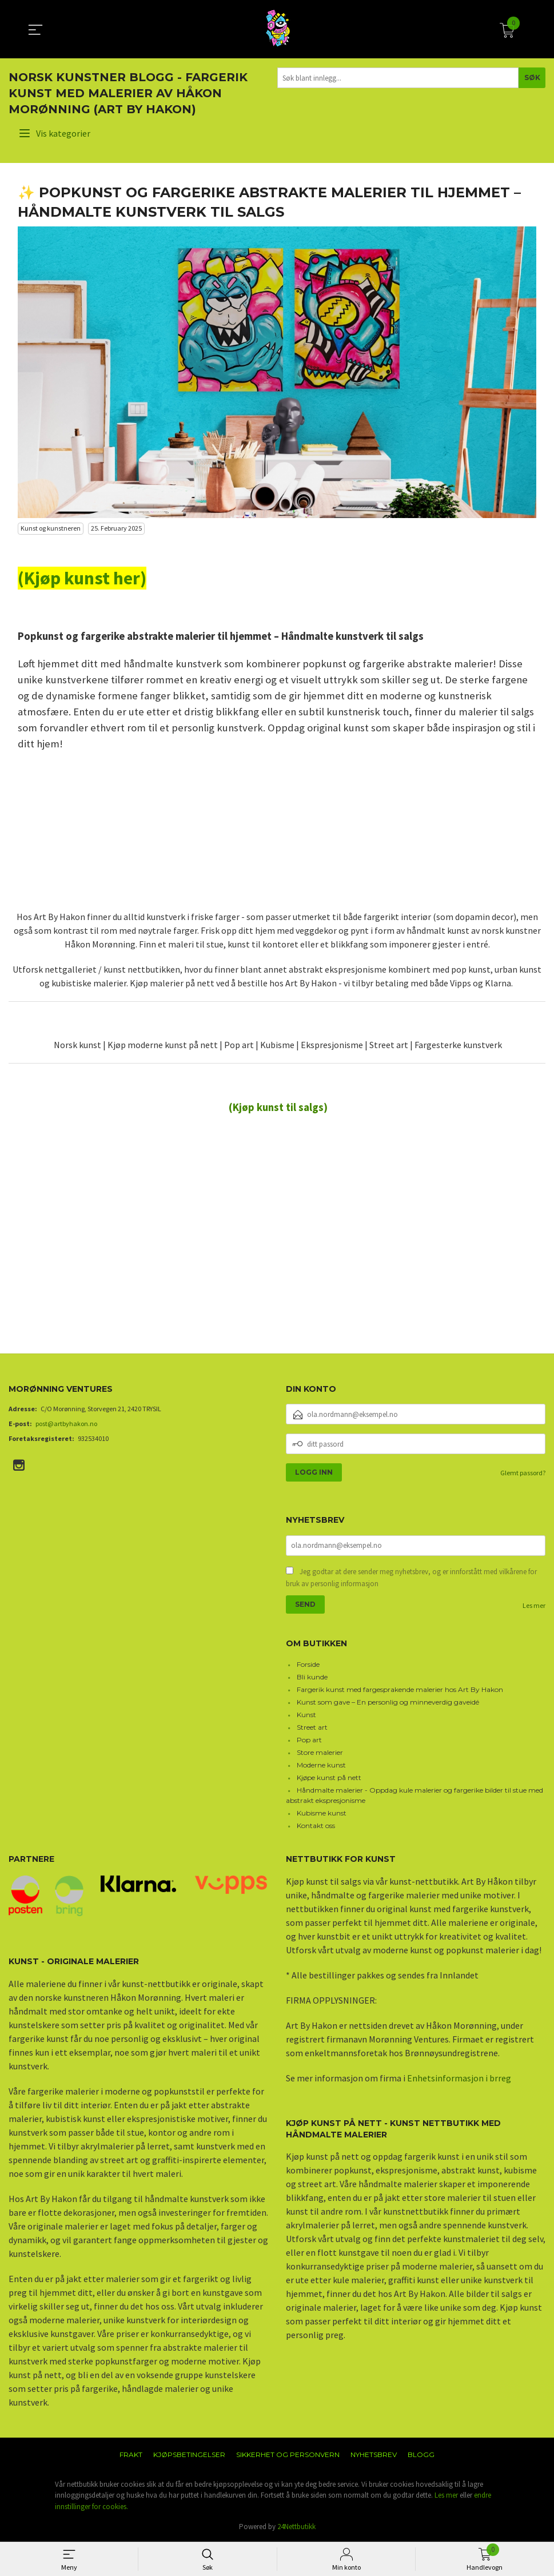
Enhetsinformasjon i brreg (459, 2078)
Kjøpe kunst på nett (329, 1777)
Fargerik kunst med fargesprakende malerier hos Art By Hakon (400, 1689)
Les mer (534, 1605)
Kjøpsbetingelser (189, 2454)
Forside (308, 1664)
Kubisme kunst (321, 1813)
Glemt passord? (522, 1472)
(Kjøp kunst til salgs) (278, 1107)
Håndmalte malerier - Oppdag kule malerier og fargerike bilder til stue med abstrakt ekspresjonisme (415, 1795)
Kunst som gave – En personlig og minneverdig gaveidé (388, 1702)
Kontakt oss (316, 1825)
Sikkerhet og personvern (288, 2454)
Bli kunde (312, 1677)
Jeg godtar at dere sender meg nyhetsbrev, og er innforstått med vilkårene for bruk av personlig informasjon (411, 1578)
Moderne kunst (321, 1765)
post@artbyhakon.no (66, 1423)
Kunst (306, 1714)
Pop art (309, 1739)
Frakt (130, 2454)
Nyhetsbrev (373, 2454)
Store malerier (320, 1752)
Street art (312, 1727)
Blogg (421, 2454)
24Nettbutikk (296, 2526)
